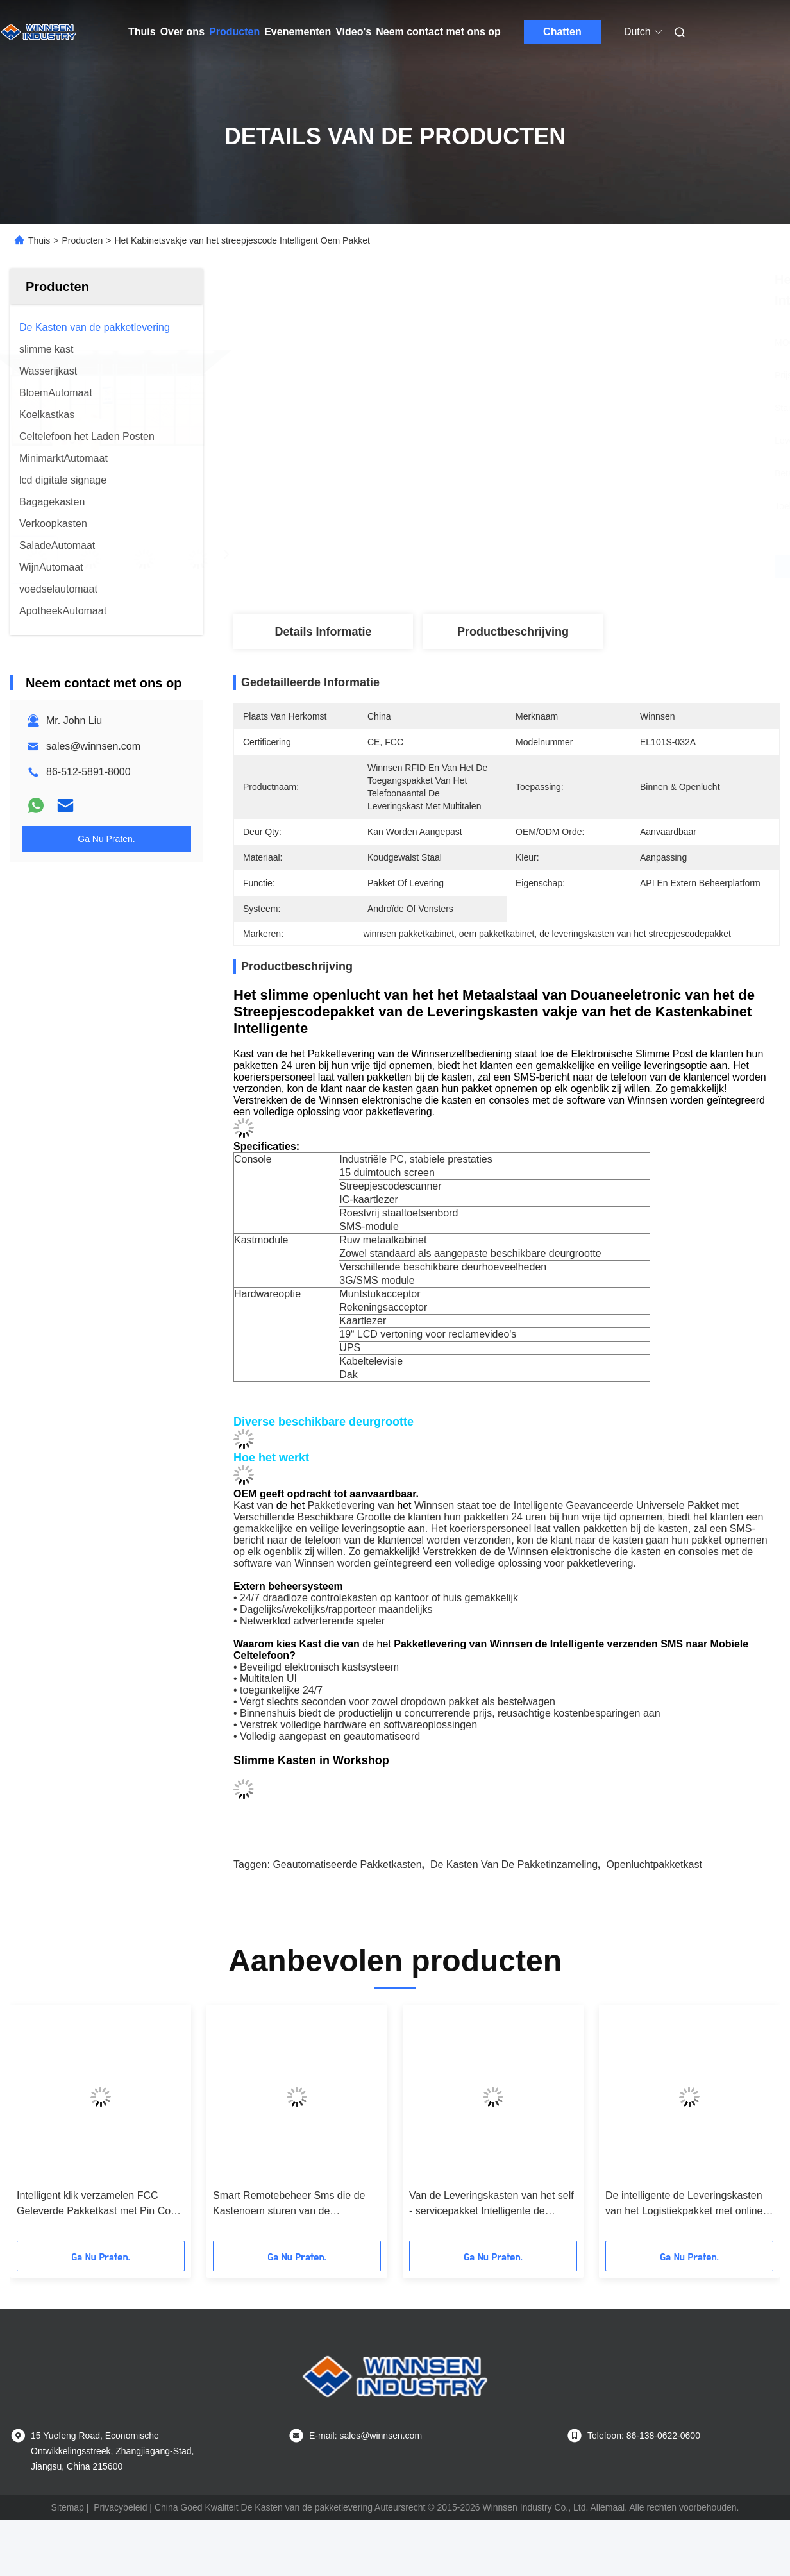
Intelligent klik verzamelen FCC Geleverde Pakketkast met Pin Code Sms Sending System (99, 2204)
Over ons (182, 31)
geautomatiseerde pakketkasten (347, 1864)
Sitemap (67, 2507)
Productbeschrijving (513, 631)
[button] (45, 2127)
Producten (234, 31)
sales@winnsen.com (93, 746)
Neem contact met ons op (438, 31)
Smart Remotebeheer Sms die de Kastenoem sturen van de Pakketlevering (289, 2204)
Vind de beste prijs (574, 567)
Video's (353, 31)
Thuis (142, 31)
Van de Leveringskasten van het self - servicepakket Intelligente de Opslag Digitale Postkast (491, 2204)
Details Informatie (322, 631)
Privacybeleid (120, 2507)
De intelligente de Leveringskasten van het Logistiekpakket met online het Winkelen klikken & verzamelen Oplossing (684, 2204)
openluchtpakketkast (654, 1864)
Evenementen (297, 31)
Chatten (562, 31)
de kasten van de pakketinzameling (514, 1864)
